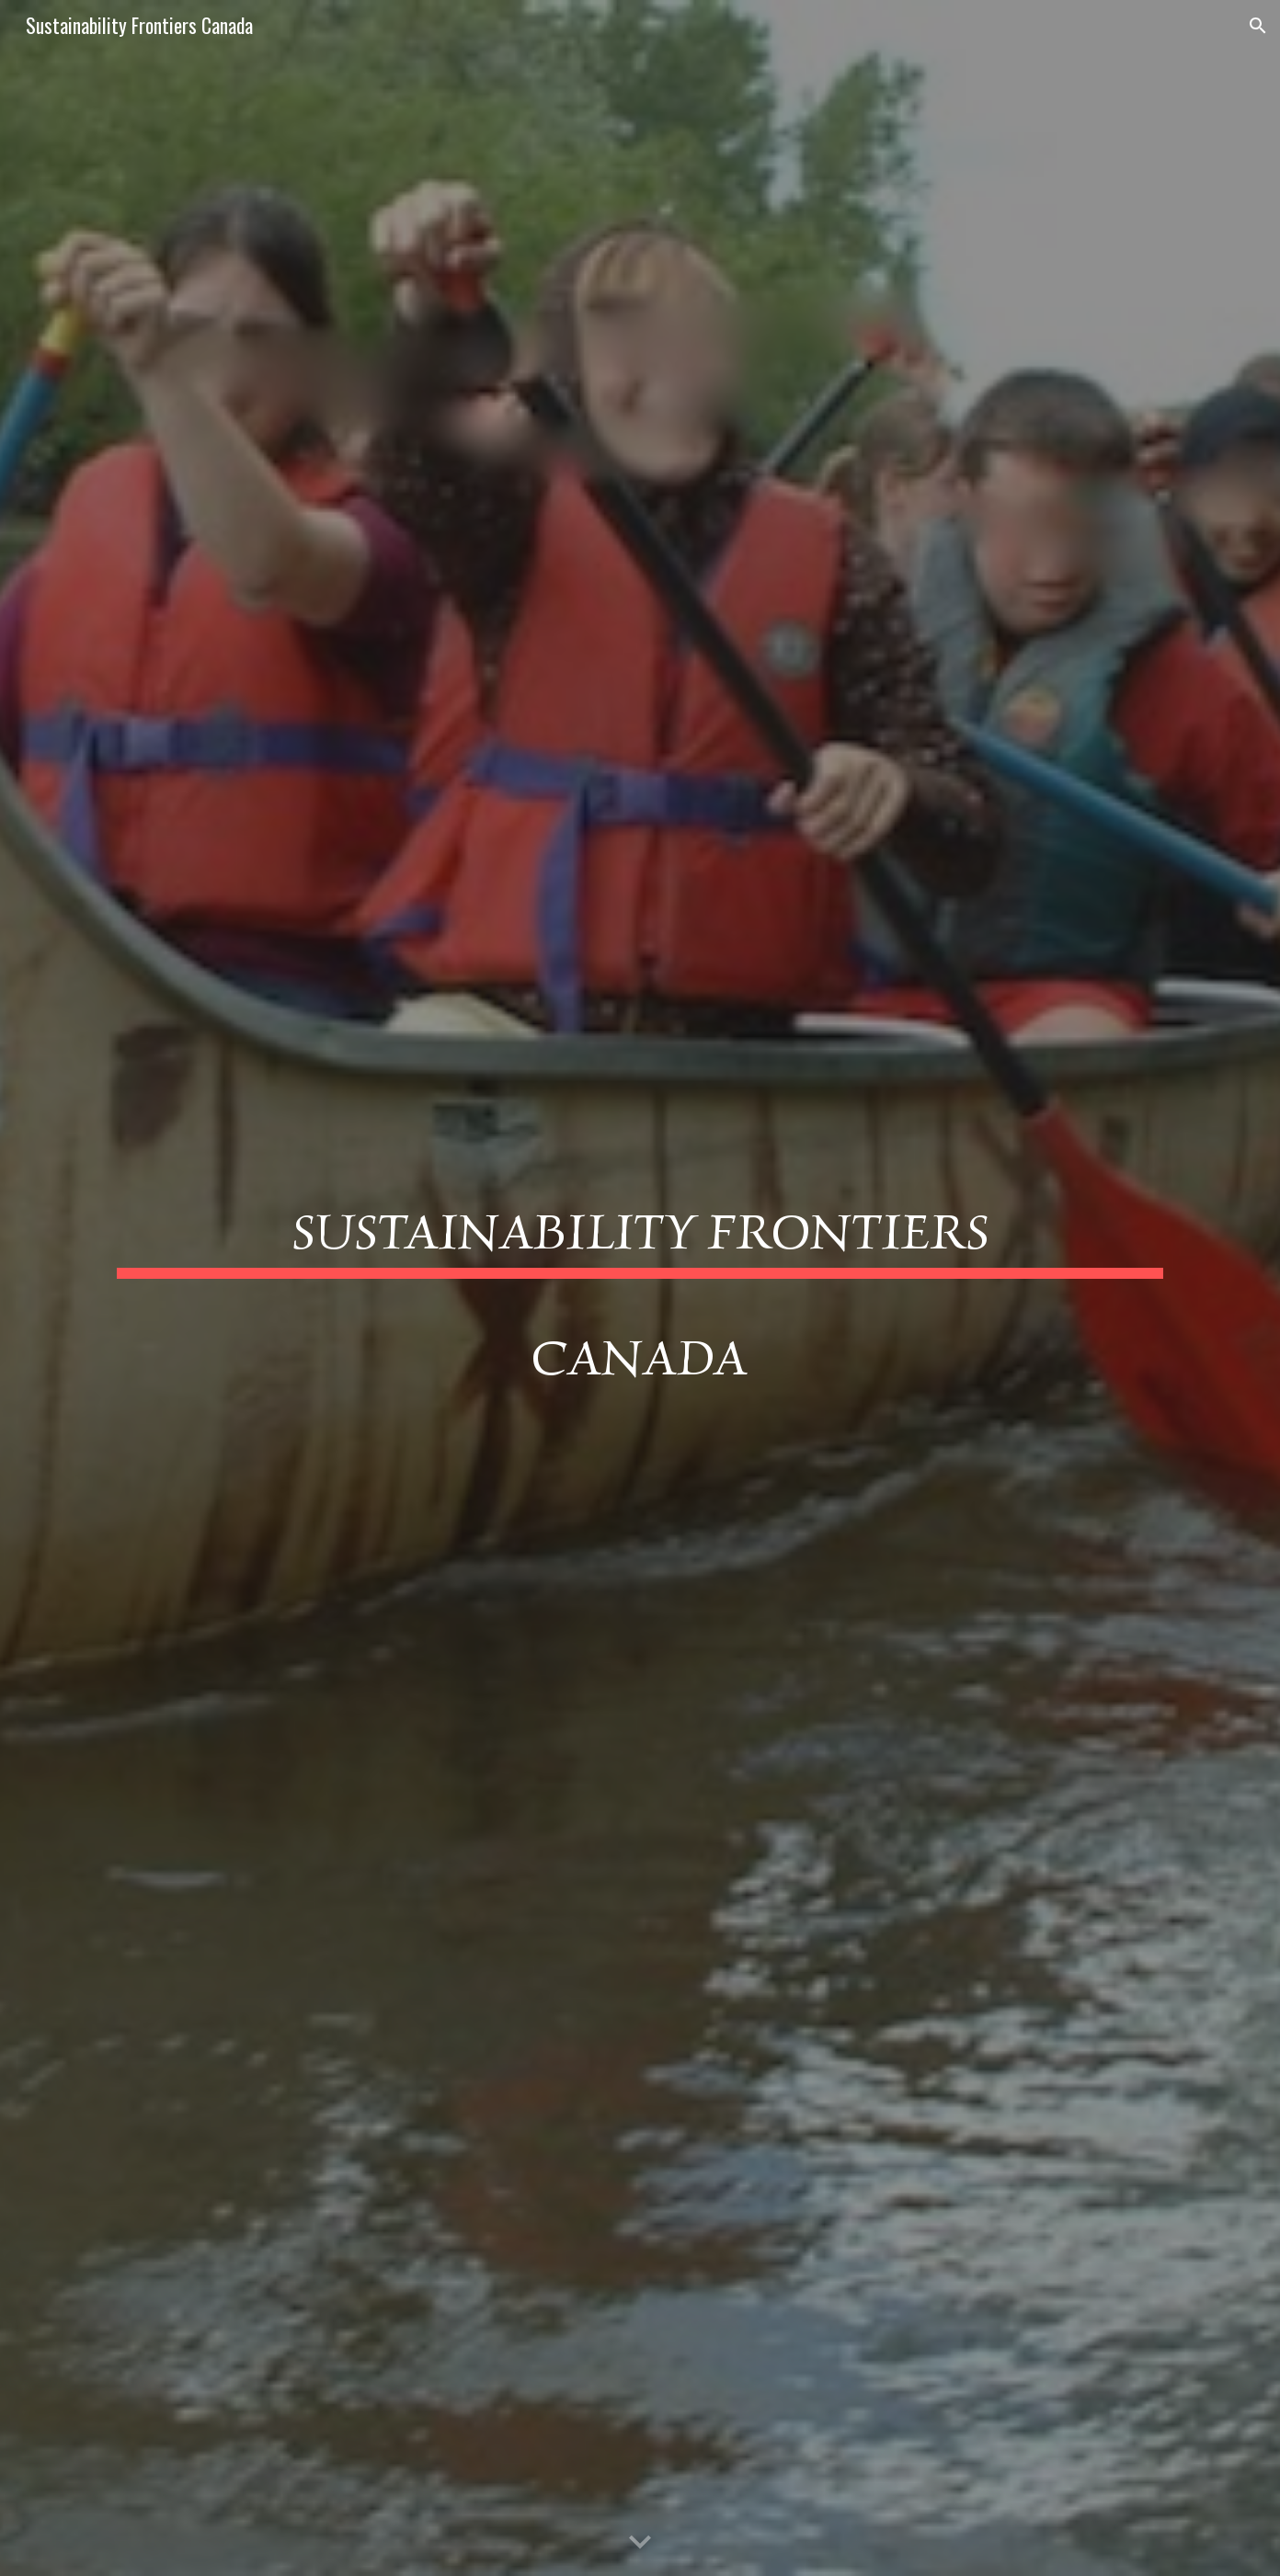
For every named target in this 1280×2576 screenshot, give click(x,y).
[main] (640, 1288)
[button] (1258, 26)
